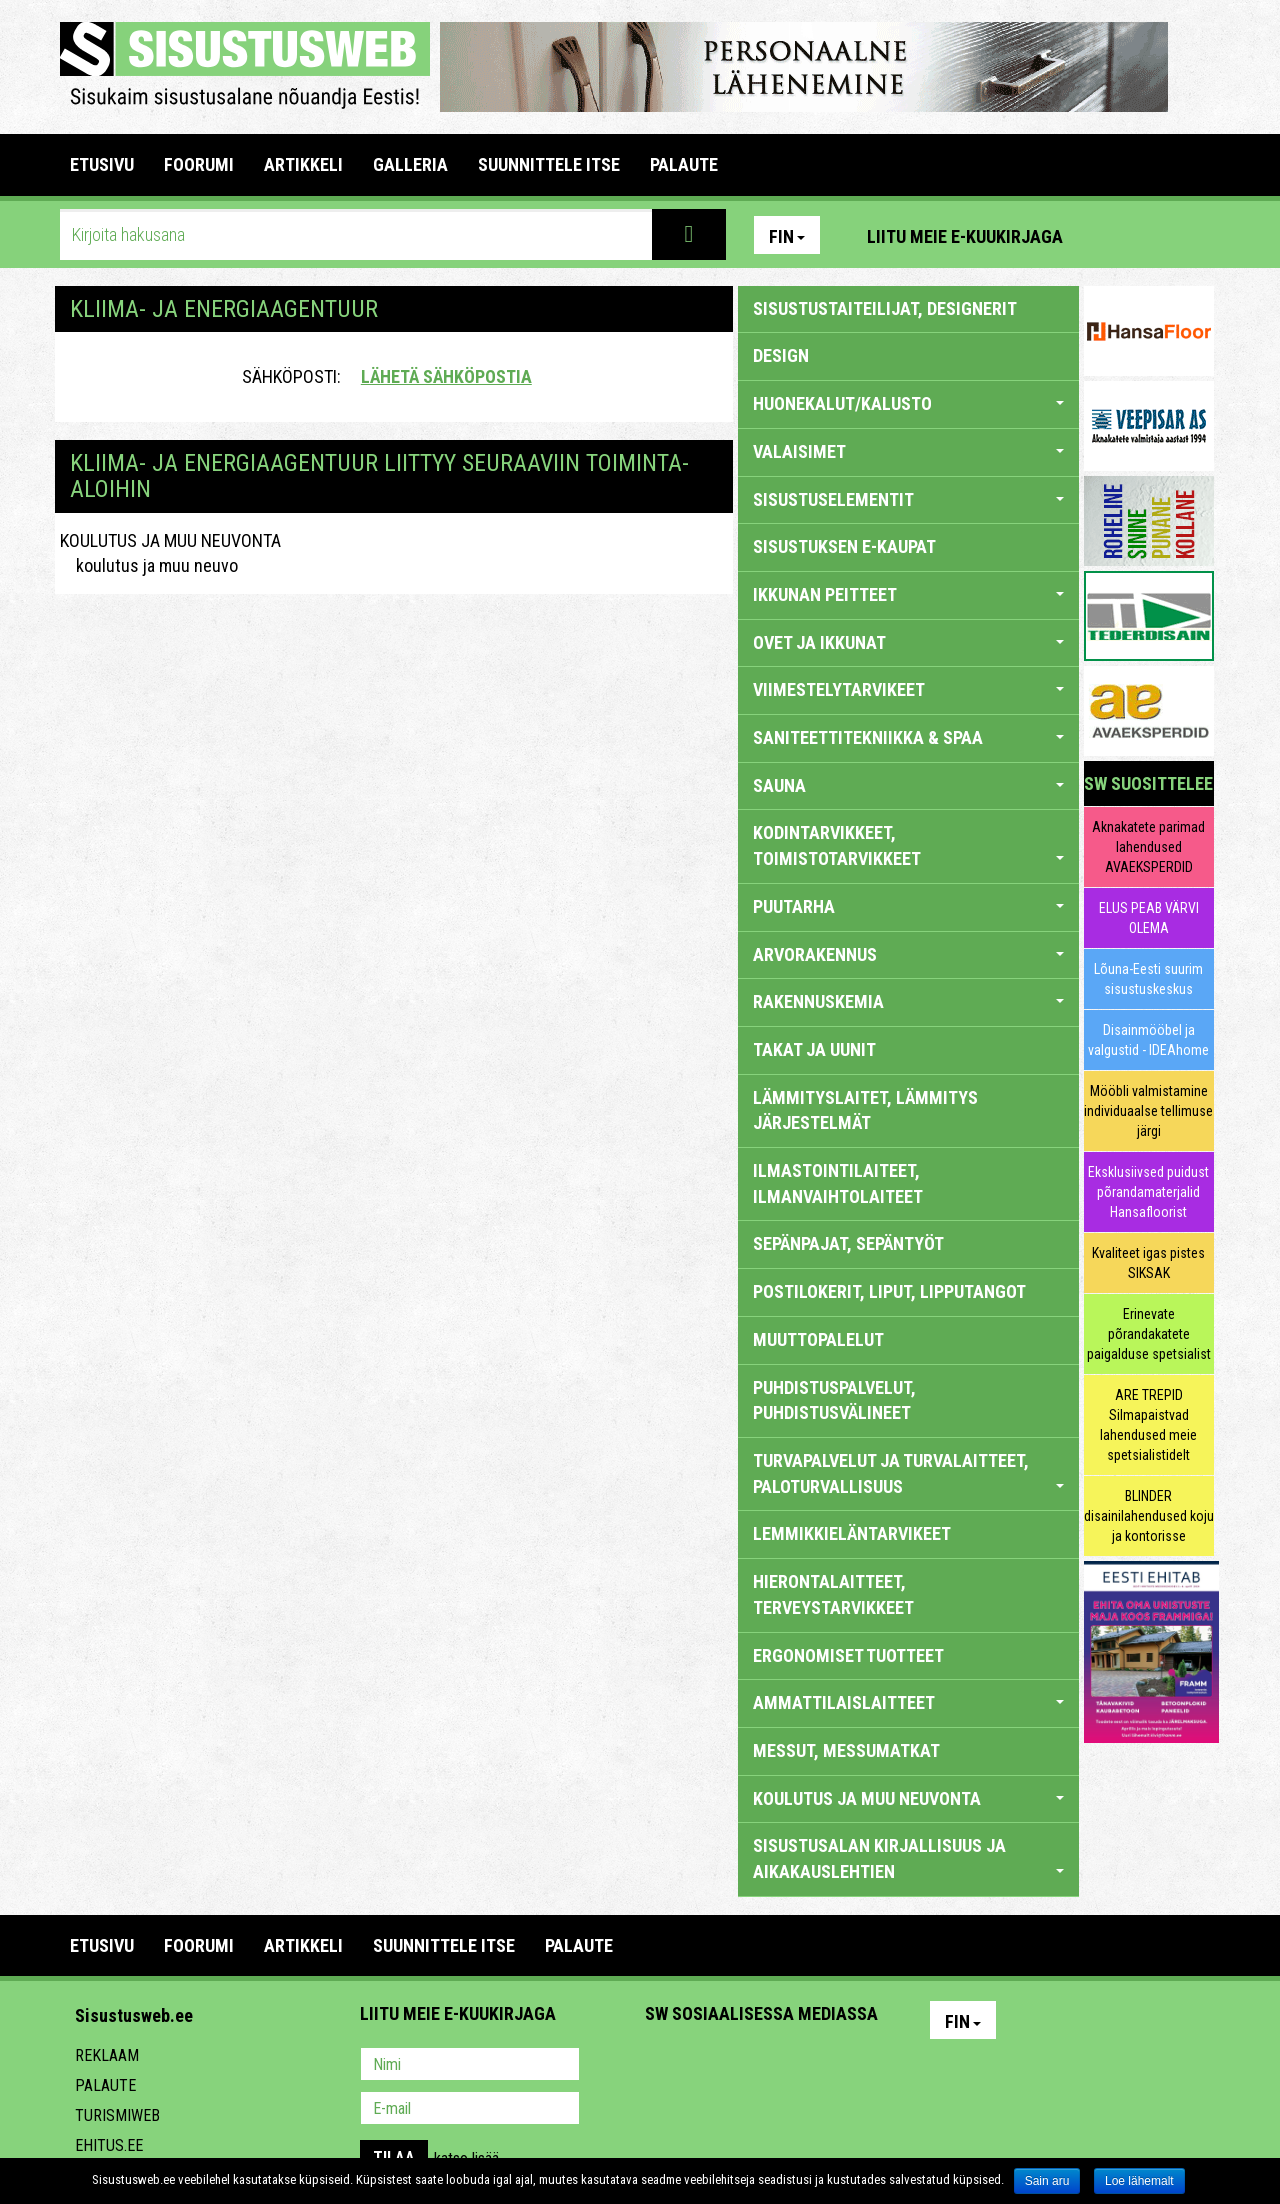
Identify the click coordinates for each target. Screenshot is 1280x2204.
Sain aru (1047, 2181)
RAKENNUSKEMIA (908, 1001)
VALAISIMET (908, 451)
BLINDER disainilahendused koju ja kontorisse (1149, 1516)
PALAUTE (684, 164)
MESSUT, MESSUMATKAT (846, 1750)
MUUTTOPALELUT (818, 1339)
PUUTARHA (908, 906)
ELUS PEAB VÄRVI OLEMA (1149, 918)
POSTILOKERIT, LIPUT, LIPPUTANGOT (889, 1291)
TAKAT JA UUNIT (814, 1049)
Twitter (793, 2066)
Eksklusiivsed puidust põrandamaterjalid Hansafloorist (1148, 1192)
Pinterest (1108, 235)
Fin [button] (787, 236)
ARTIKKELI (303, 164)
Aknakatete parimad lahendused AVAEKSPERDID (1148, 847)
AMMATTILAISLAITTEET (908, 1702)
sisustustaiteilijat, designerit (885, 308)
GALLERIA (410, 164)
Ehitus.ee (109, 2145)
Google (836, 2066)
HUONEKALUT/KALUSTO (908, 403)
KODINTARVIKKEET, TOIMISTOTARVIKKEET (908, 845)
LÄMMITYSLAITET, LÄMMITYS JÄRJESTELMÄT (865, 1110)
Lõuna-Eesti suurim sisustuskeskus (1148, 979)
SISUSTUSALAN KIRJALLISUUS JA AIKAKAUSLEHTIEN (908, 1858)
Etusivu (102, 164)
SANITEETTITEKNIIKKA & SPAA (908, 737)
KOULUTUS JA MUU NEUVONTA (170, 540)
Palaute (105, 2085)
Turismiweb (117, 2115)
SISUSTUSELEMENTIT (908, 499)
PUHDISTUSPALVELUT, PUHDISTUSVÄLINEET (834, 1400)
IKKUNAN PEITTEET (908, 594)
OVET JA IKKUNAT (908, 642)
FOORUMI (199, 164)
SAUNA (908, 785)
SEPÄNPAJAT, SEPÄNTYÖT (848, 1243)
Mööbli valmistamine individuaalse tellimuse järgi (1148, 1111)
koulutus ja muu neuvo (149, 565)
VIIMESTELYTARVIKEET (908, 689)
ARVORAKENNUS (908, 954)
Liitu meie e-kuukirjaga (965, 236)
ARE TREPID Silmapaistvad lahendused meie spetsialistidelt (1148, 1425)
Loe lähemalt (1139, 2181)
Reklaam (107, 2055)
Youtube (1194, 235)
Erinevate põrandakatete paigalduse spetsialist (1149, 1334)
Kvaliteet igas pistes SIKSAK (1148, 1263)
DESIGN (781, 355)
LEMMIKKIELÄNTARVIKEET (852, 1533)
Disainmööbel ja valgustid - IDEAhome (1148, 1040)
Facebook (1151, 235)
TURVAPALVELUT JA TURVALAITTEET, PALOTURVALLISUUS (908, 1473)
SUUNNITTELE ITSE (549, 164)
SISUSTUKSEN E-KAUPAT (844, 546)
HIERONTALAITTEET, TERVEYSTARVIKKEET (833, 1594)
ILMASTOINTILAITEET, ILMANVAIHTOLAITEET (838, 1183)
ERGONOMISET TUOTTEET (848, 1655)
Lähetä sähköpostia (446, 376)
